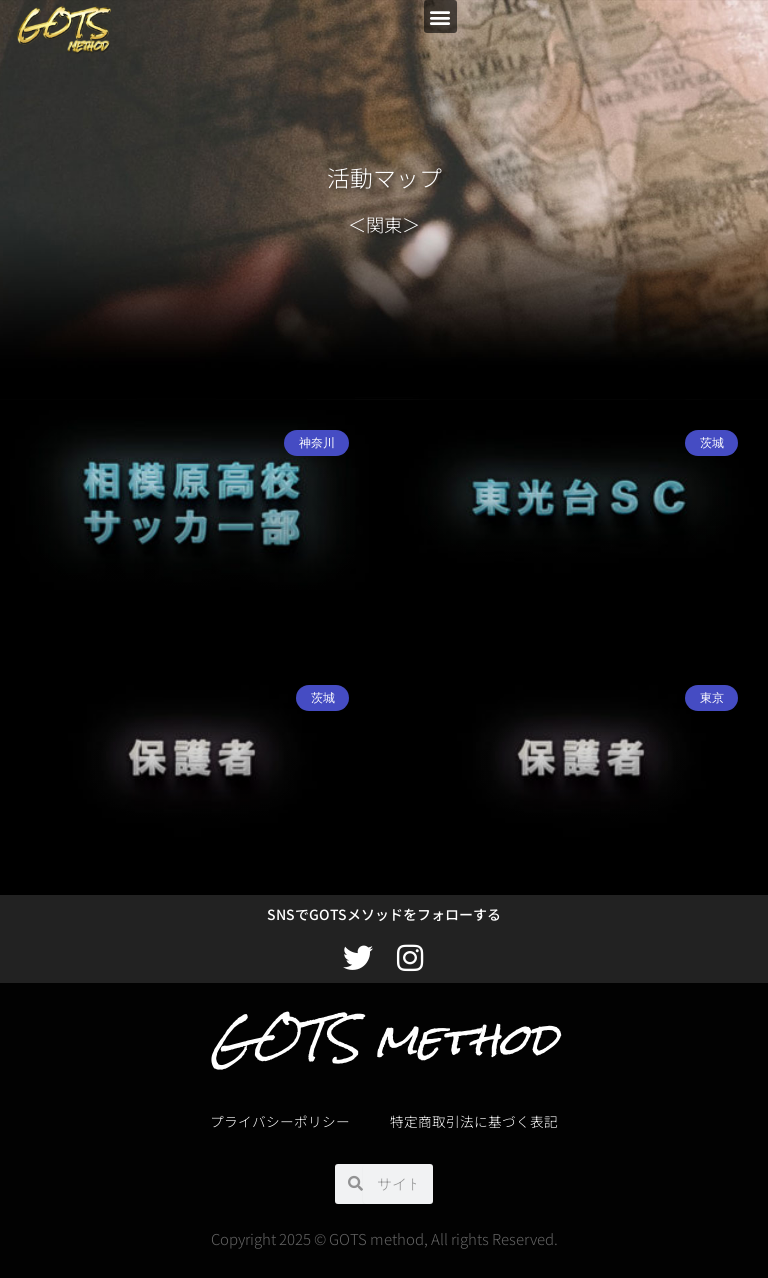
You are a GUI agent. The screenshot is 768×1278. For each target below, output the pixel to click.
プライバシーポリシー (280, 1121)
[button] (440, 16)
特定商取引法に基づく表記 (474, 1121)
